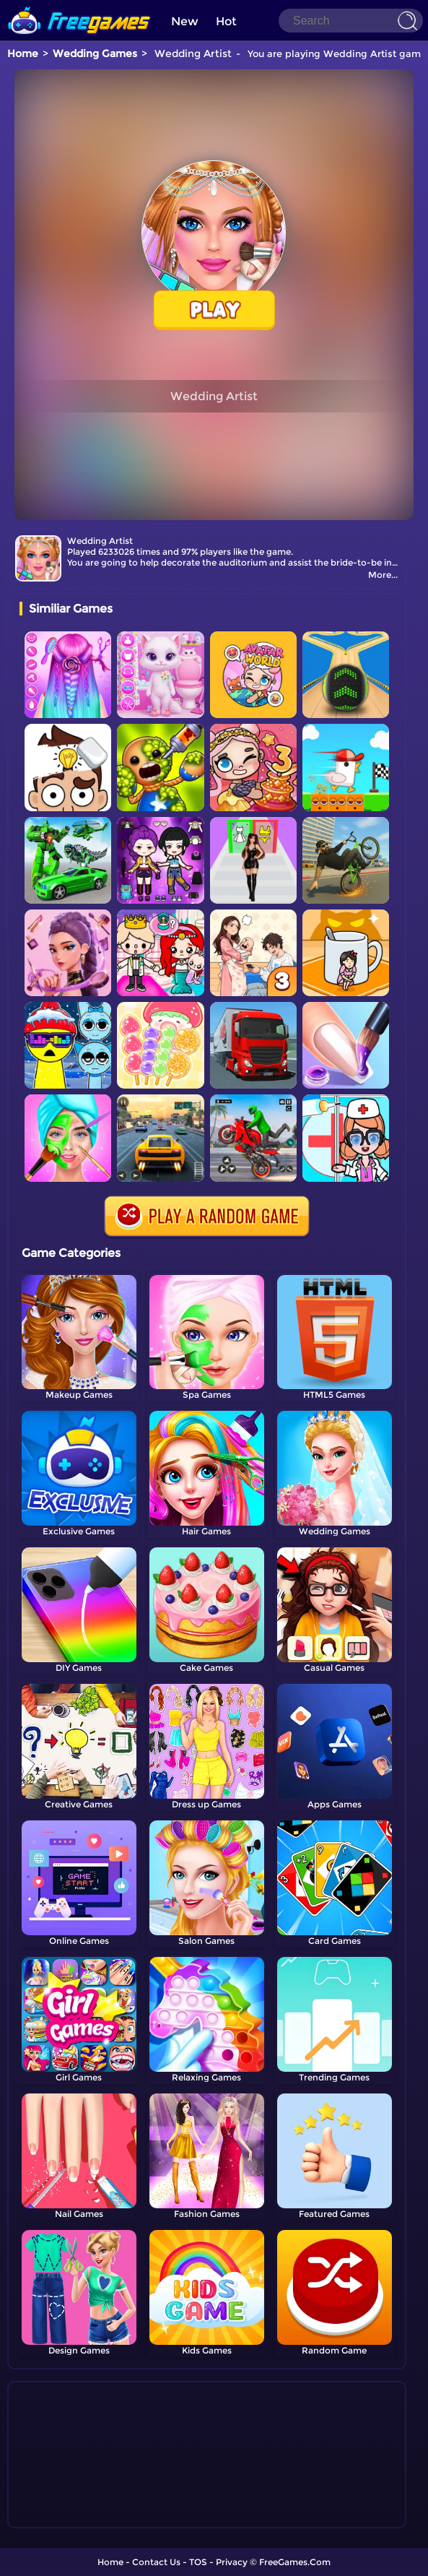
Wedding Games (95, 53)
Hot (226, 21)
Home (22, 53)
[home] (79, 5)
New (184, 21)
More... (383, 574)
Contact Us (156, 2561)
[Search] (351, 21)
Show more (67, 2517)
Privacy (232, 2561)
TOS (198, 2561)
